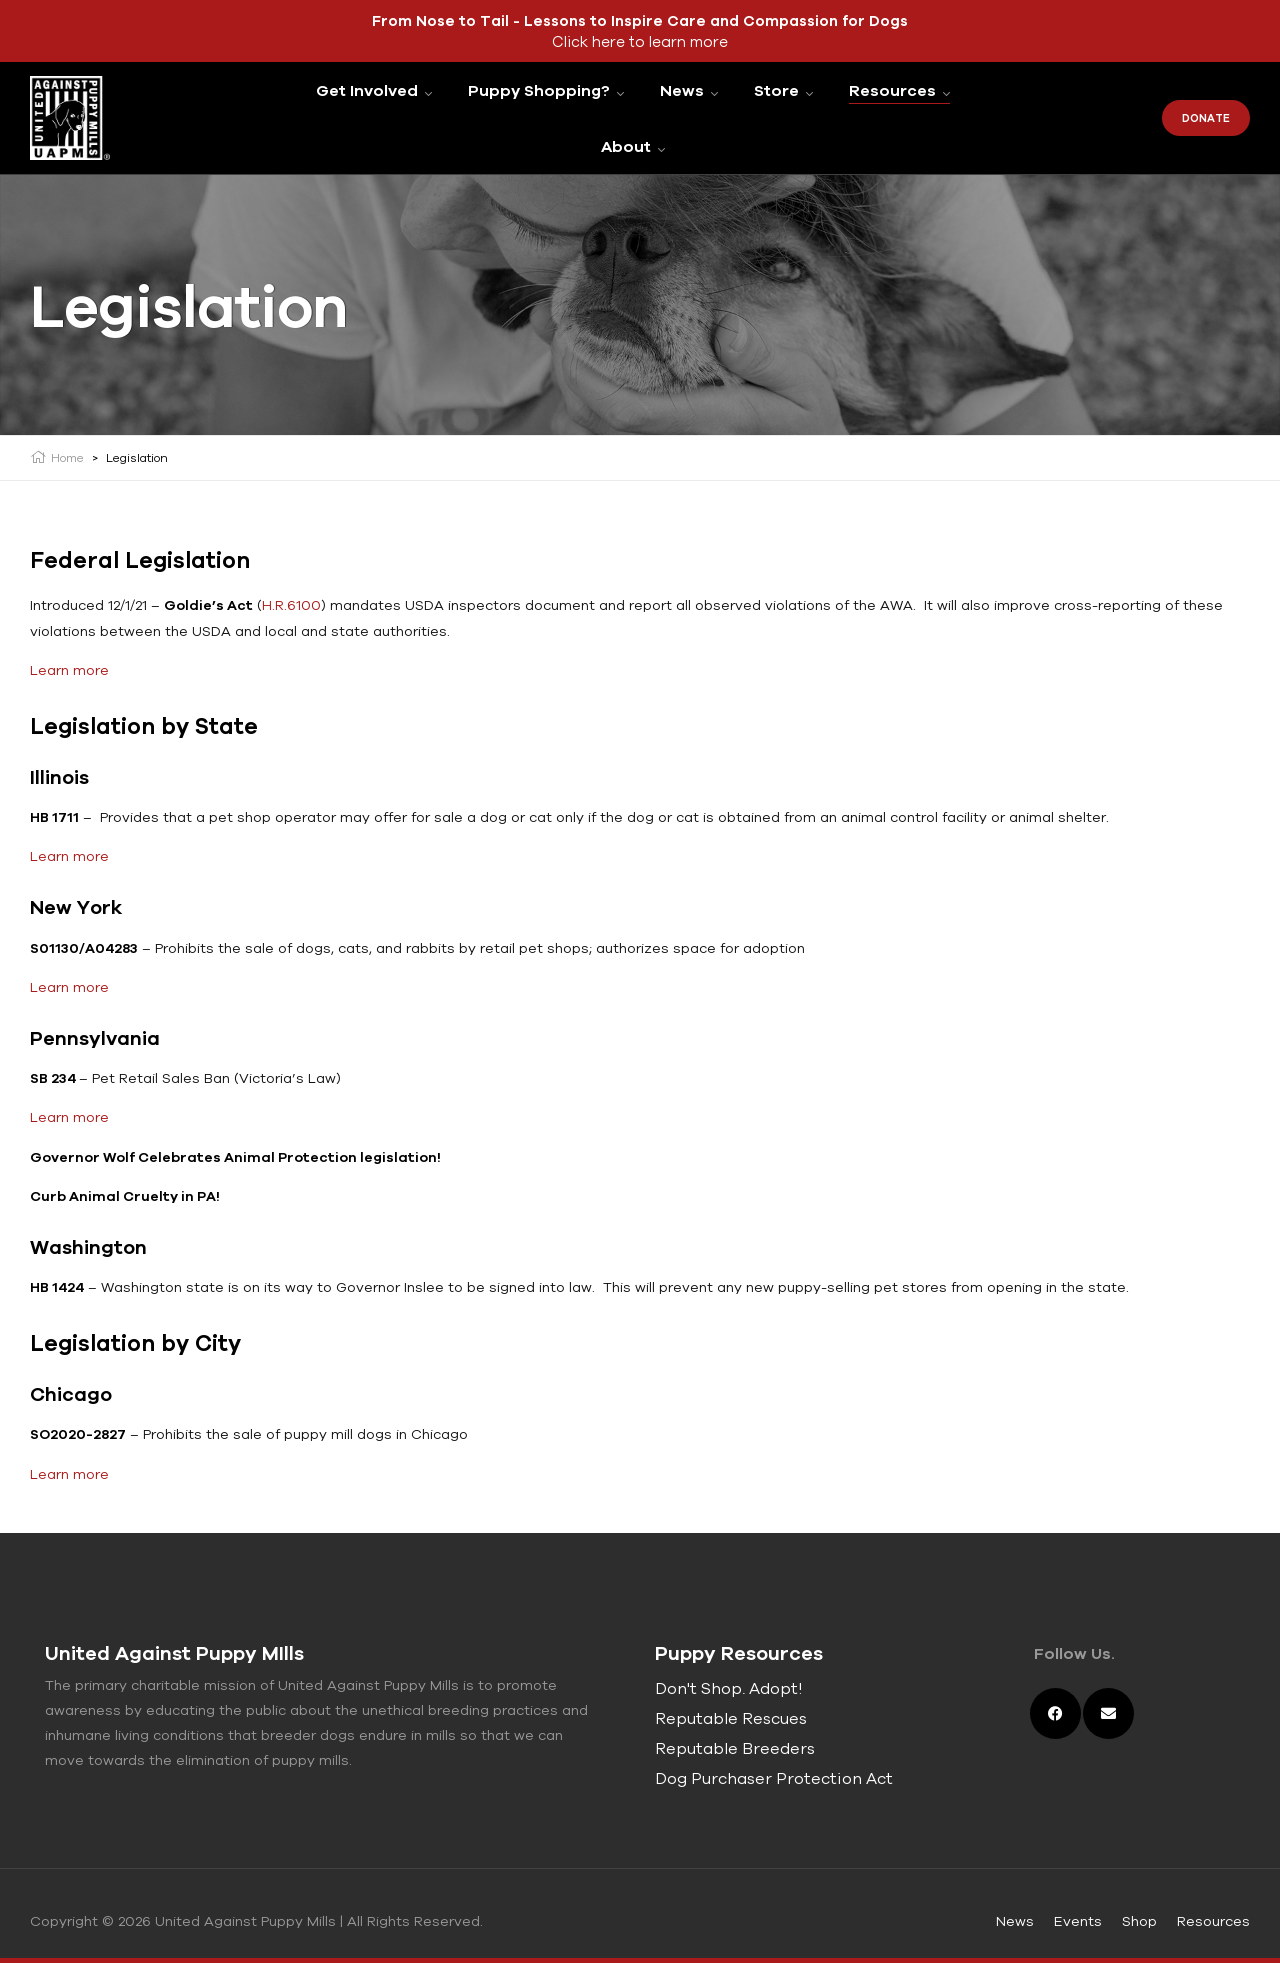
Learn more (69, 670)
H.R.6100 (291, 605)
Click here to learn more (640, 41)
